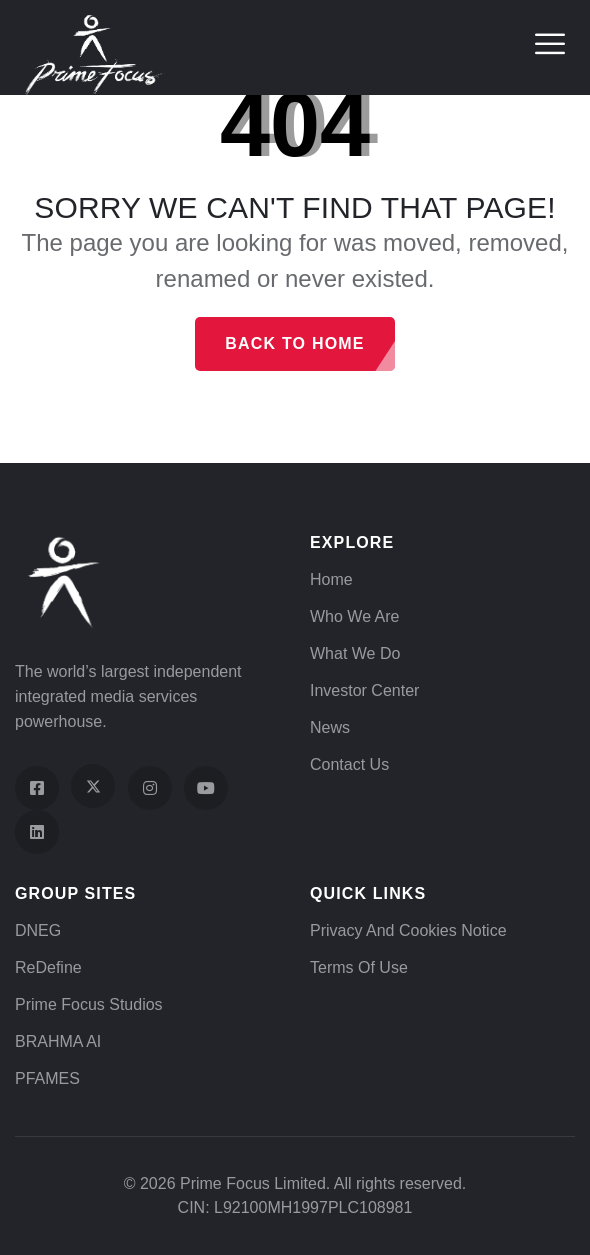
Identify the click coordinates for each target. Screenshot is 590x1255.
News (330, 727)
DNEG (38, 930)
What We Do (355, 653)
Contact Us (349, 764)
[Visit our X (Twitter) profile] (93, 786)
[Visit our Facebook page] (37, 788)
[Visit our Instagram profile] (150, 788)
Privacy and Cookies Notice (408, 930)
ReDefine (48, 967)
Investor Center (364, 690)
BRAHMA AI (58, 1041)
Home (331, 579)
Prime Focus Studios (89, 1004)
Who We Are (355, 616)
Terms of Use (359, 967)
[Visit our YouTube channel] (206, 788)
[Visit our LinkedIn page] (37, 832)
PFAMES (47, 1078)
